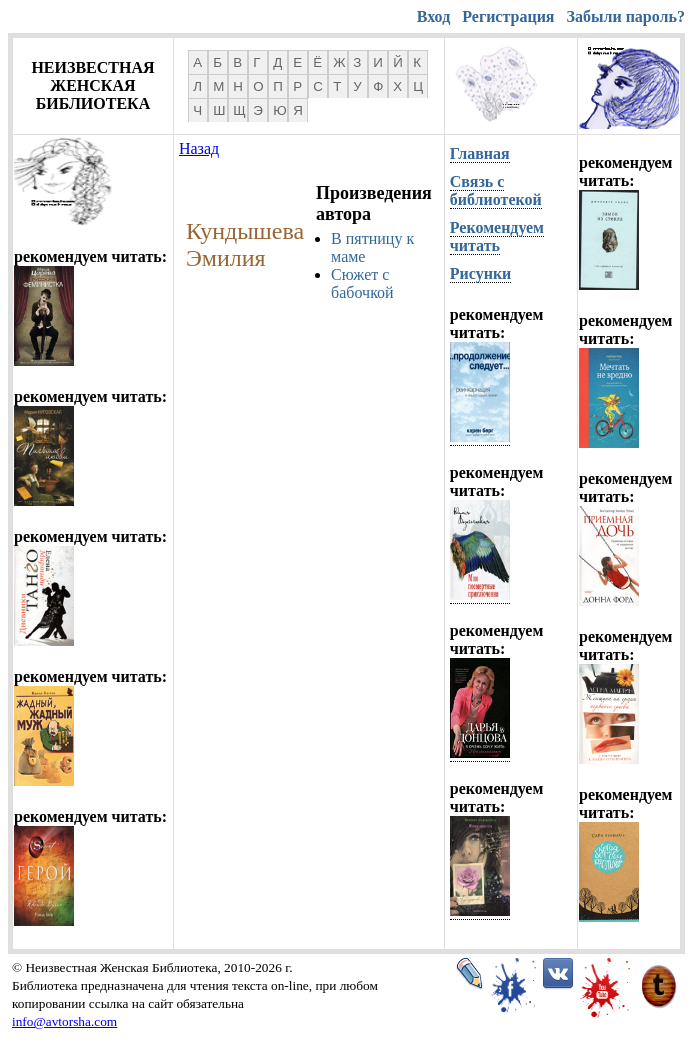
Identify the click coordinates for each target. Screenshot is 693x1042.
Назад (199, 148)
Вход (433, 16)
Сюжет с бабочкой (362, 283)
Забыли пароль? (626, 16)
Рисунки (481, 273)
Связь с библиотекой (496, 190)
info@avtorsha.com (64, 1021)
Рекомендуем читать (497, 236)
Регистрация (508, 16)
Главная (480, 153)
